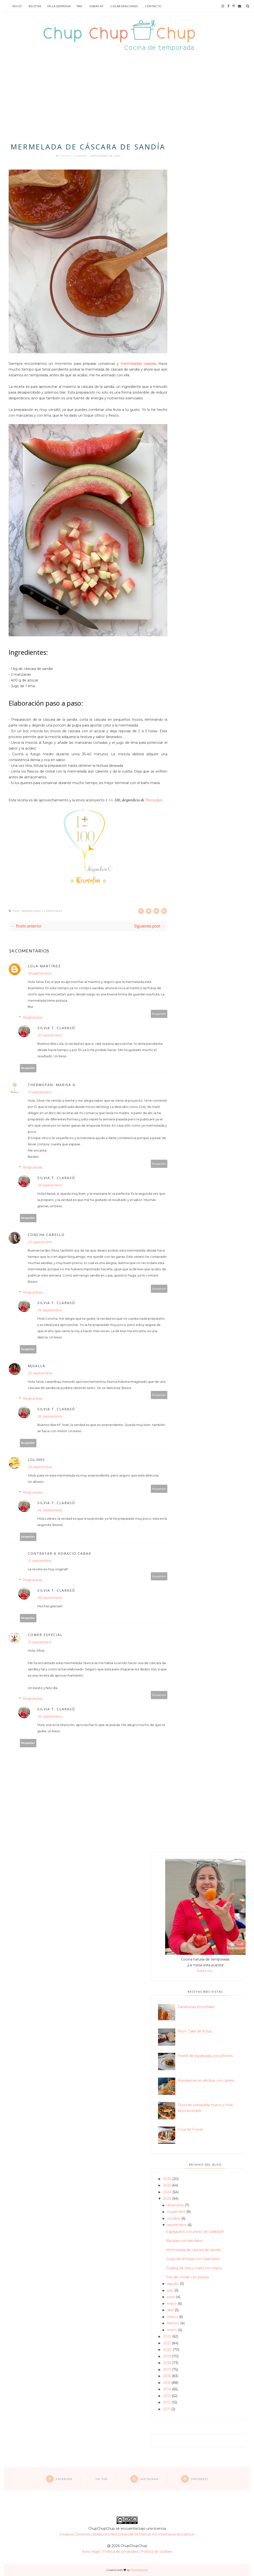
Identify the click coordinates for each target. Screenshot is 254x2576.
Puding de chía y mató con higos (193, 2268)
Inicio (17, 6)
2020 (168, 2350)
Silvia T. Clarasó (74, 155)
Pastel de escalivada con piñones (205, 2056)
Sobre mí (96, 6)
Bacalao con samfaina (184, 2241)
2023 (167, 2199)
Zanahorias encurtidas (196, 2007)
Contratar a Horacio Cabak (59, 1553)
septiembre (177, 2225)
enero (172, 2330)
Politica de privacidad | (121, 2551)
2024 (167, 2192)
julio (171, 2290)
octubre (174, 2218)
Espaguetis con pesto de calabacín (195, 2231)
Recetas (35, 6)
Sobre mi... (205, 1971)
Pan (79, 6)
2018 (167, 2363)
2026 (167, 2179)
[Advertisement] (88, 105)
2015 (167, 2383)
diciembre (176, 2205)
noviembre (176, 2212)
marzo (173, 2317)
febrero (173, 2323)
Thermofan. (154, 800)
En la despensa (59, 6)
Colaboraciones (124, 6)
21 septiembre (39, 1561)
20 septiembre (49, 1035)
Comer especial (45, 1634)
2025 (167, 2185)
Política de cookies (156, 2551)
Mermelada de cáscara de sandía (193, 2250)
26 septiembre (49, 1185)
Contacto (153, 6)
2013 (167, 2396)
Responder (159, 1013)
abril (171, 2310)
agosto (173, 2284)
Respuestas (32, 1017)
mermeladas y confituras (42, 911)
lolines (36, 1459)
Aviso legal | (92, 2551)
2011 (167, 2409)
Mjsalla (36, 1366)
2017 (167, 2369)
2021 (167, 2343)
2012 (167, 2402)
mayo (172, 2303)
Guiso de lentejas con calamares (193, 2259)
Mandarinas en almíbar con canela (206, 2080)
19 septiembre (39, 973)
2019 (167, 2356)
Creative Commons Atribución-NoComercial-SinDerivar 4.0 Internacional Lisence (126, 2534)
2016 (167, 2376)
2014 (167, 2389)
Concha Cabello (46, 1234)
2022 (167, 2336)
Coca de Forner (190, 2129)
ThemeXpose (139, 2570)
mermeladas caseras (138, 364)
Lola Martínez (44, 966)
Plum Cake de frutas (195, 2031)
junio (171, 2297)
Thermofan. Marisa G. (52, 1084)
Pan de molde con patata (187, 2277)
